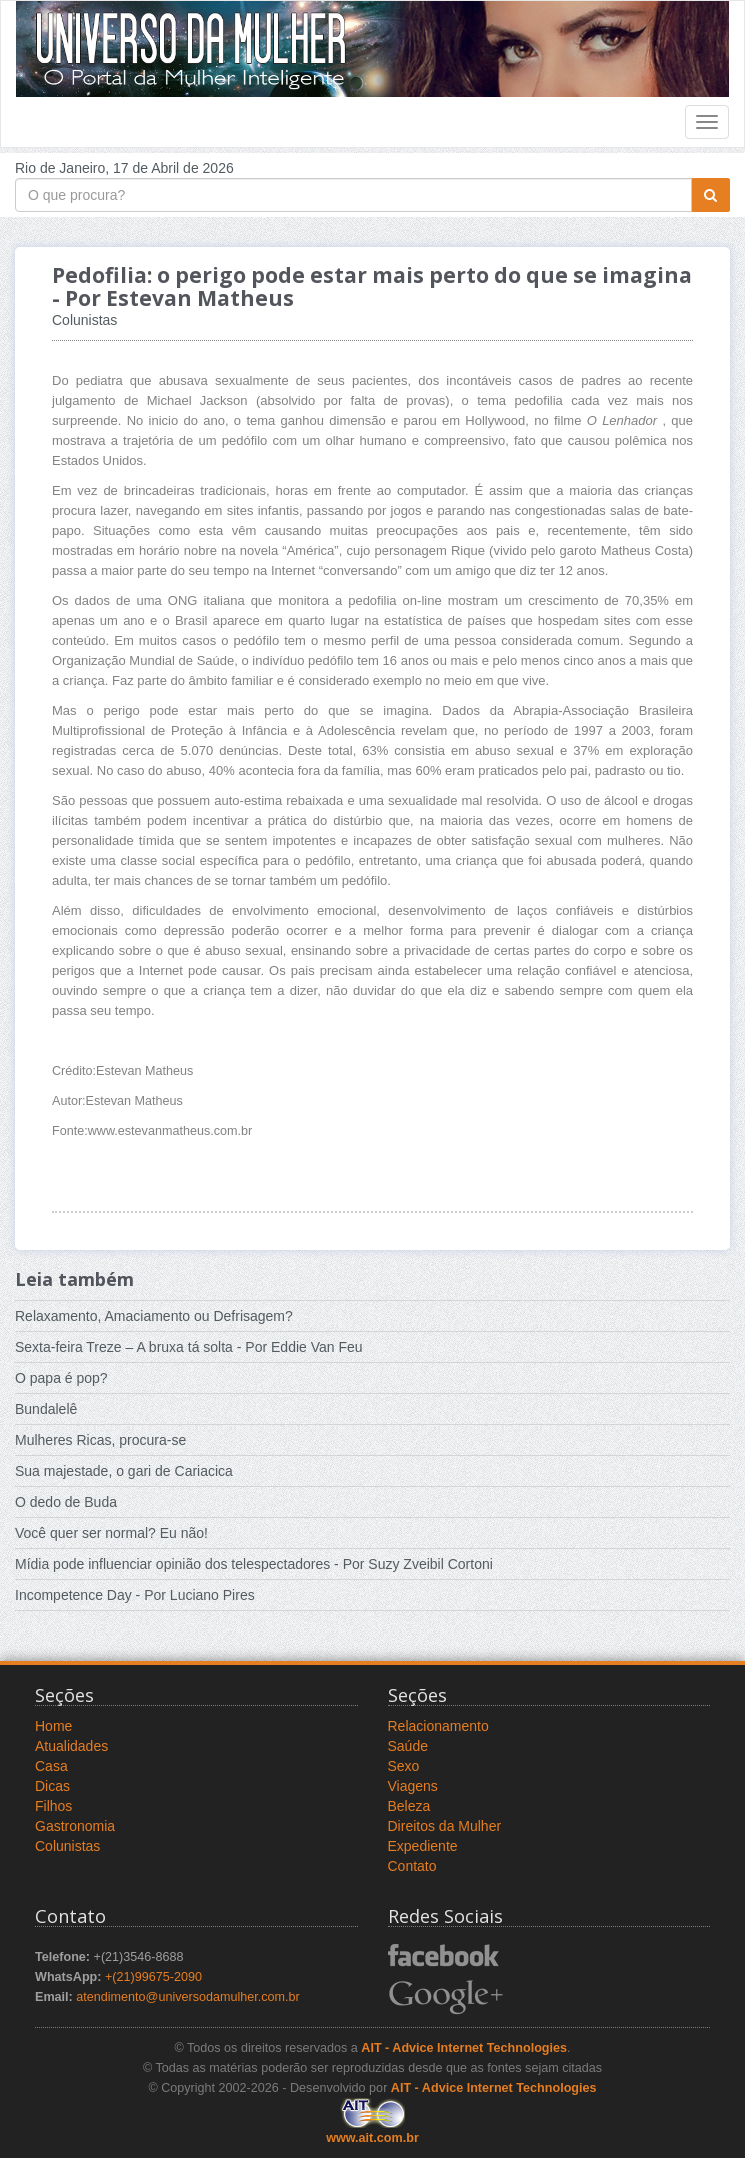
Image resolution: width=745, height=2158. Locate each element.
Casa (51, 1766)
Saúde (408, 1746)
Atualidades (71, 1746)
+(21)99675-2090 (153, 1977)
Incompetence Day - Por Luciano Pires (135, 1595)
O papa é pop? (61, 1378)
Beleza (409, 1806)
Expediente (423, 1846)
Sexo (404, 1766)
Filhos (53, 1806)
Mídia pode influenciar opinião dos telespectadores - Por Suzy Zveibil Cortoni (254, 1564)
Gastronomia (75, 1826)
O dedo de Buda (66, 1502)
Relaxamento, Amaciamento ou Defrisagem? (154, 1316)
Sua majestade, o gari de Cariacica (124, 1471)
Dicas (52, 1786)
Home (53, 1726)
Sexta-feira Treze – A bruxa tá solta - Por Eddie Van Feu (189, 1347)
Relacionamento (438, 1726)
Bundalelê (46, 1409)
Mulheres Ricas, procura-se (100, 1440)
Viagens (413, 1786)
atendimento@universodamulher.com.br (188, 1997)
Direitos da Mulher (445, 1826)
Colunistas (67, 1846)
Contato (412, 1866)
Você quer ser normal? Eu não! (111, 1533)
